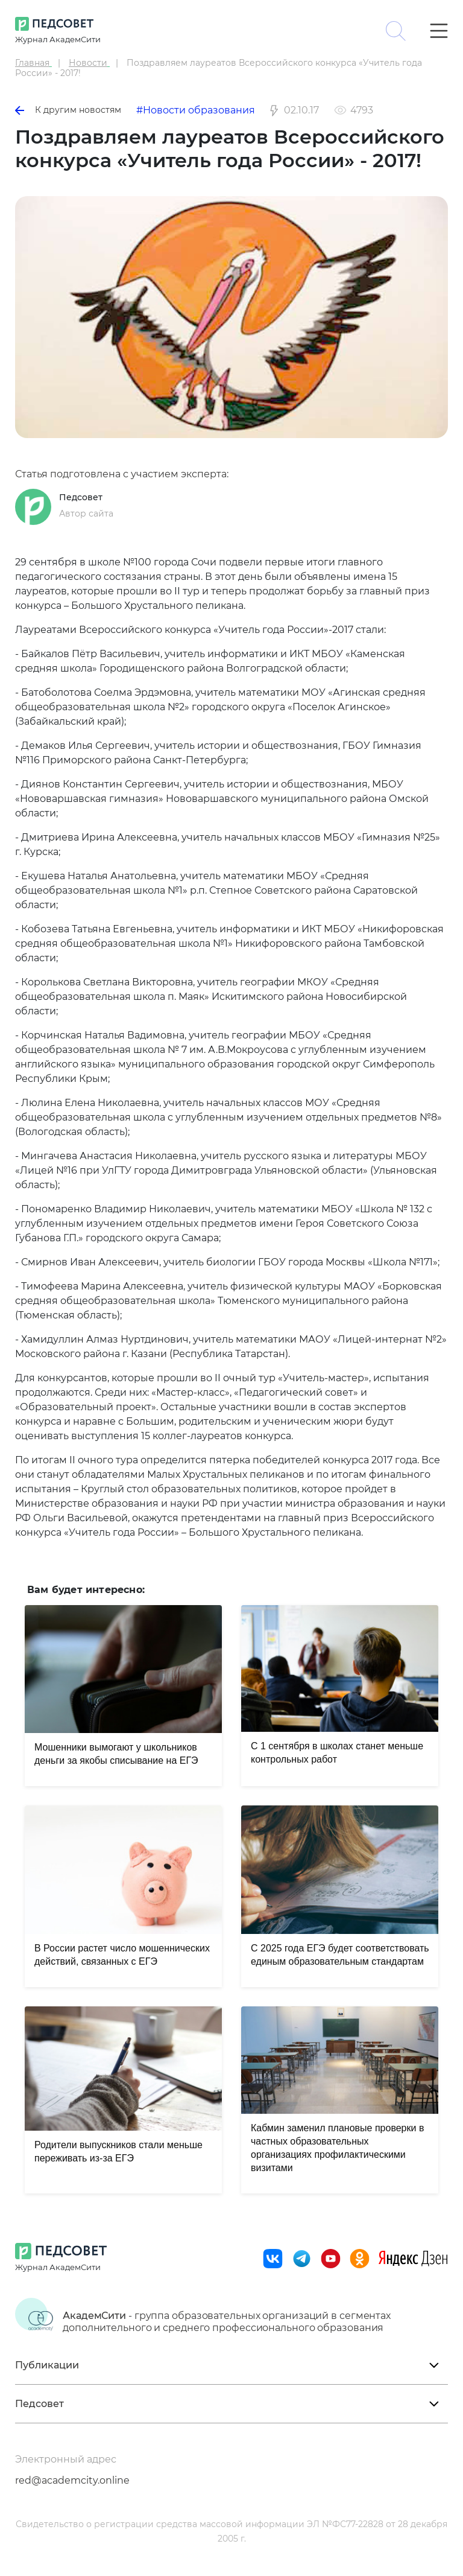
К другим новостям (68, 109)
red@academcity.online (72, 2480)
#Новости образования (195, 110)
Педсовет (80, 497)
